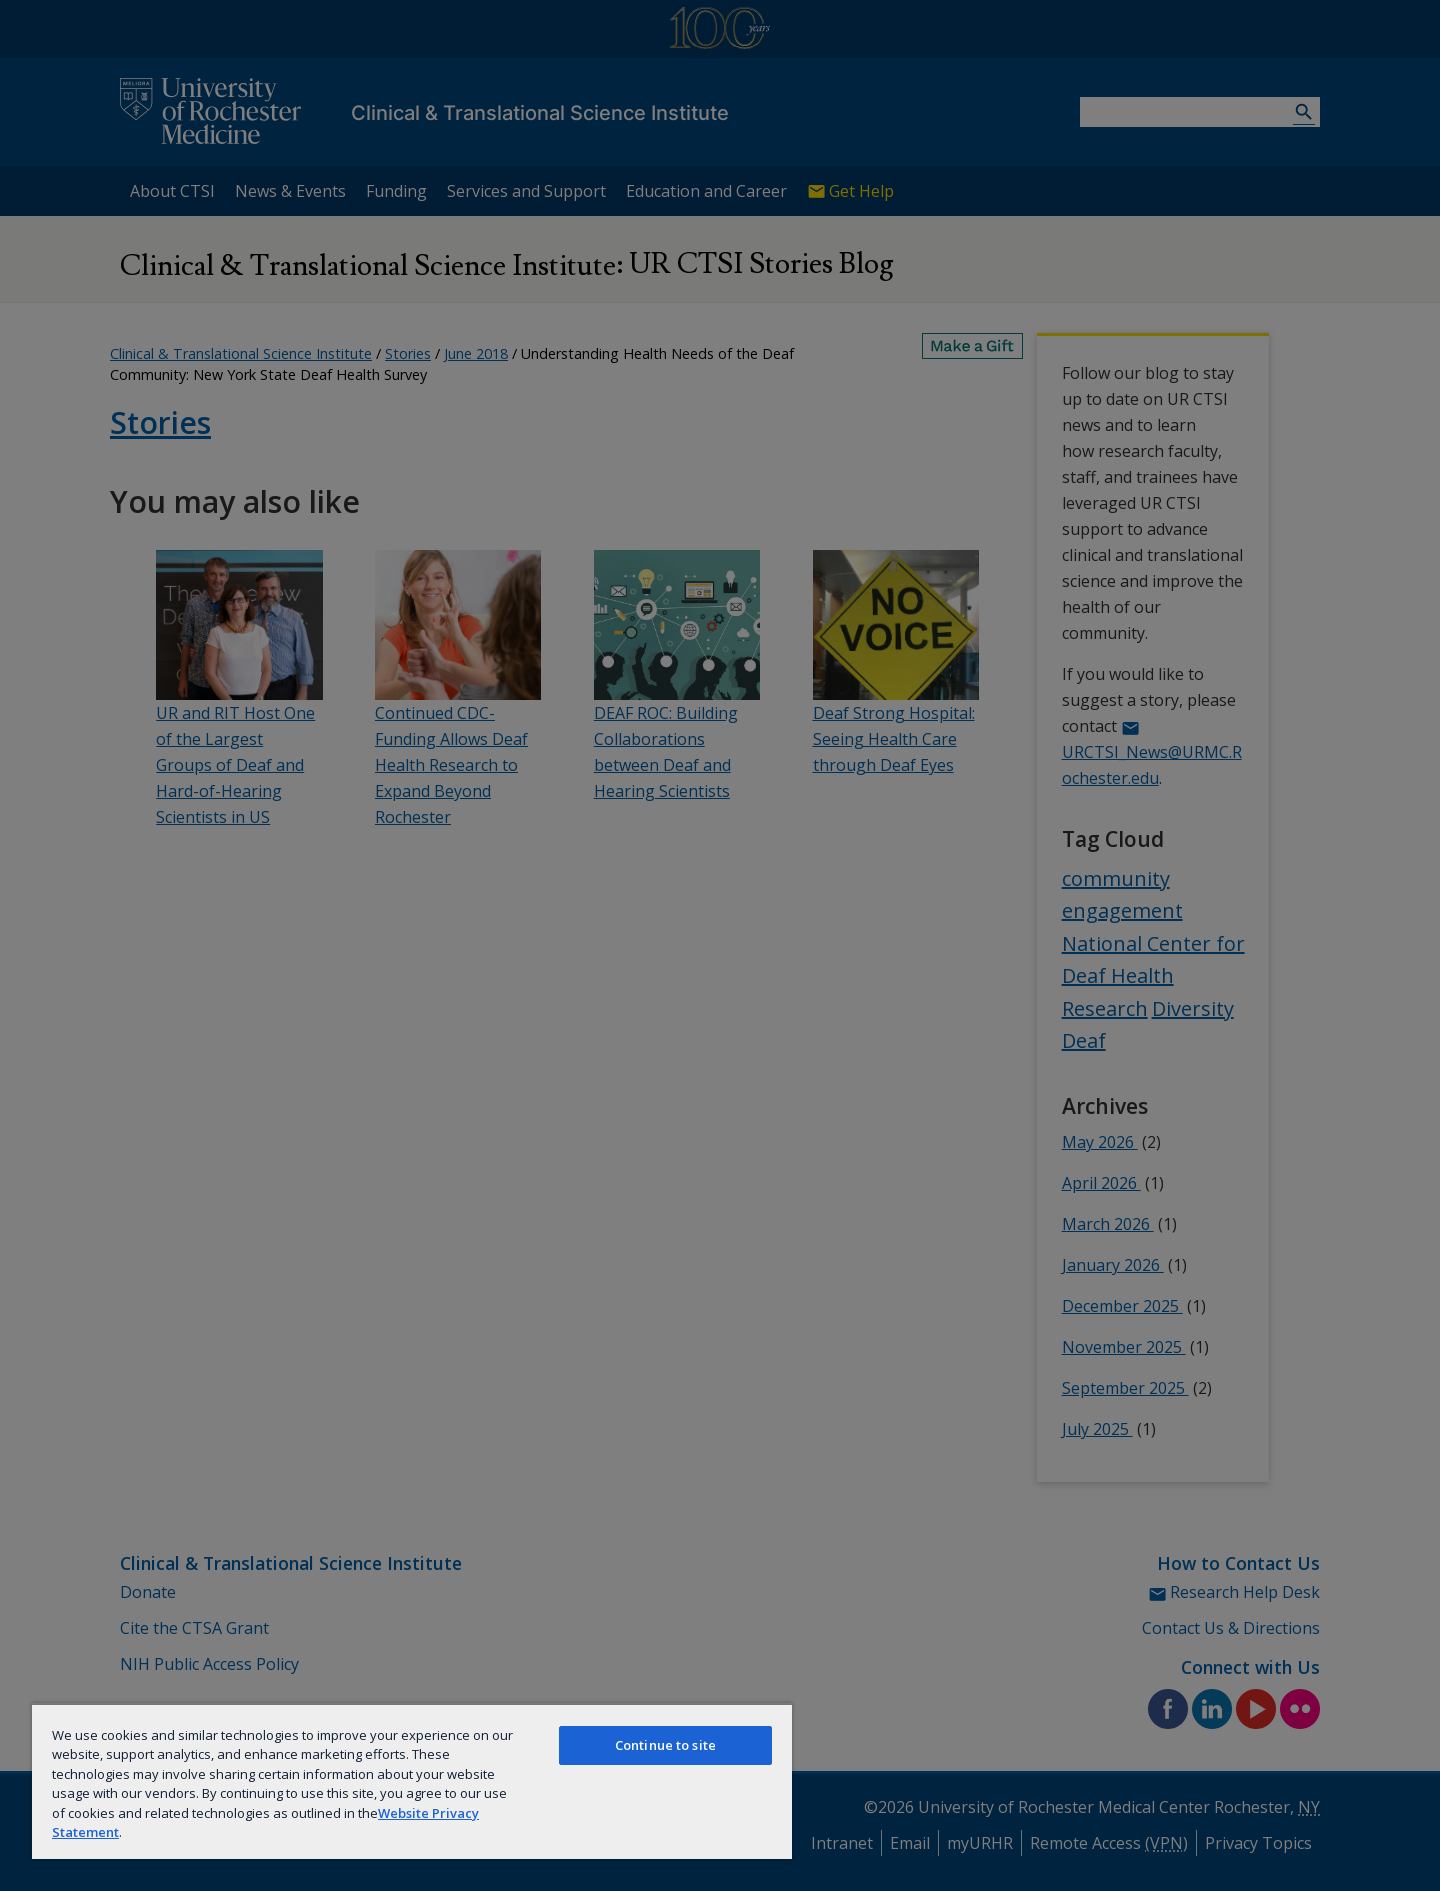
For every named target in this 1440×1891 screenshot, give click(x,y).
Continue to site (665, 1745)
